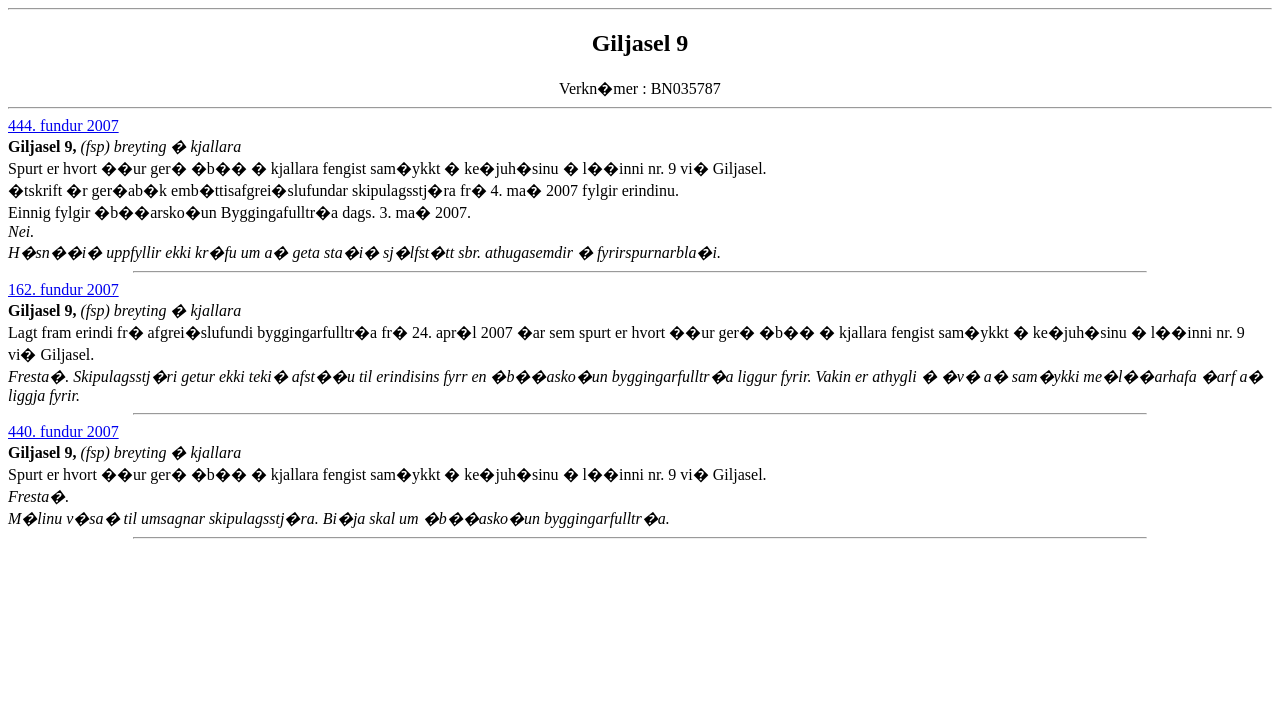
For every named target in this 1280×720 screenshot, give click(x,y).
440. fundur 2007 (63, 431)
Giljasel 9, (44, 146)
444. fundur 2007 (63, 125)
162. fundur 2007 (63, 289)
